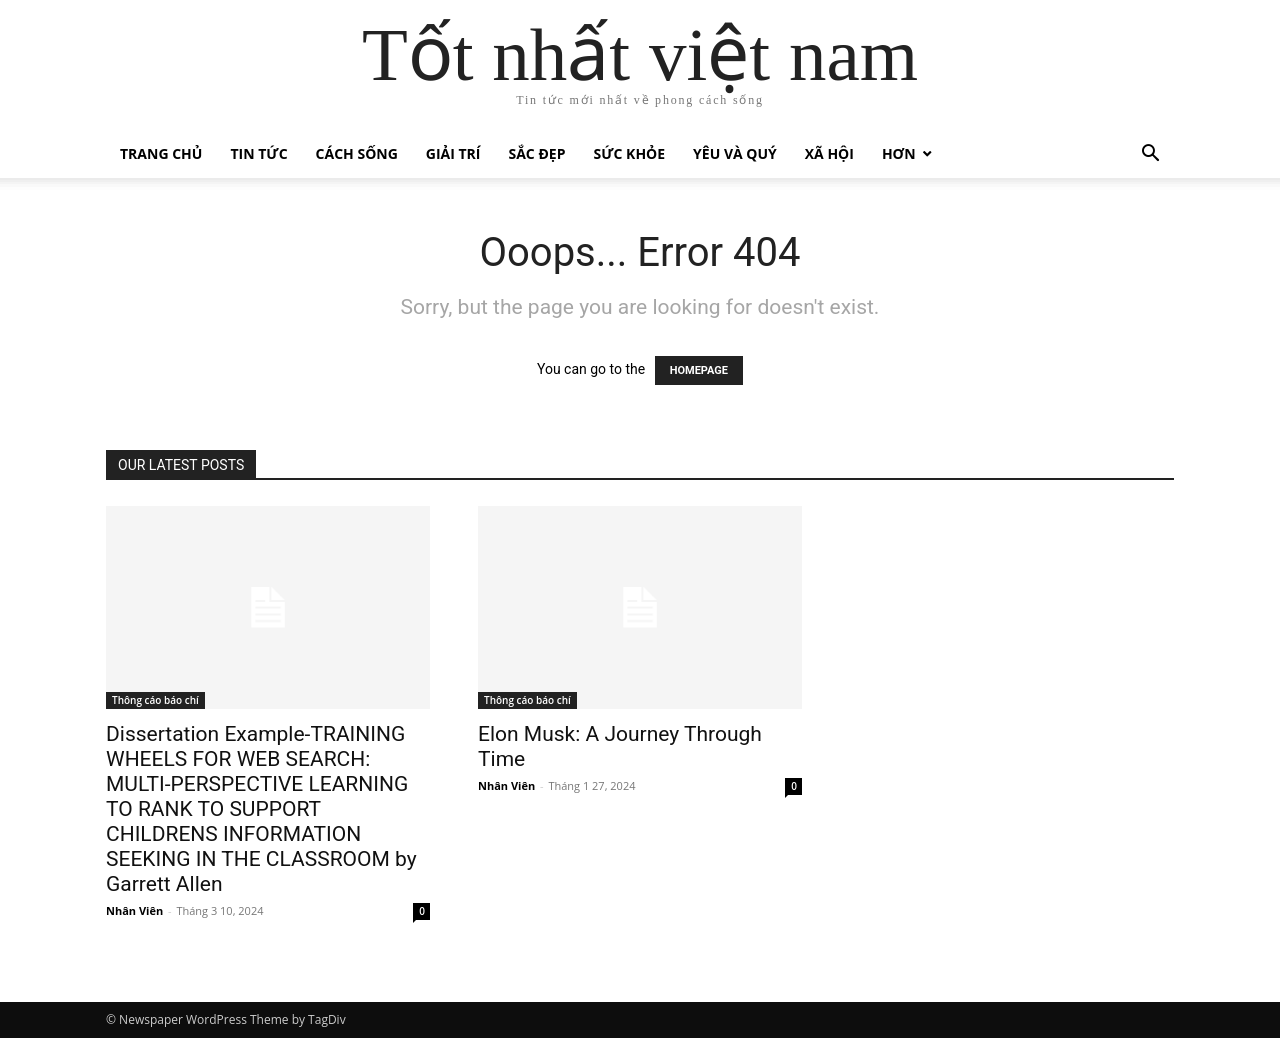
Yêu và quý (735, 153)
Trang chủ (161, 153)
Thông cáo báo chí (155, 700)
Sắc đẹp (537, 153)
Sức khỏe (629, 153)
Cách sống (357, 153)
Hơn (899, 153)
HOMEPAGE (699, 370)
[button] (1150, 155)
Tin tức (258, 153)
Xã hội (829, 153)
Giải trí (453, 153)
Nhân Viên (134, 910)
